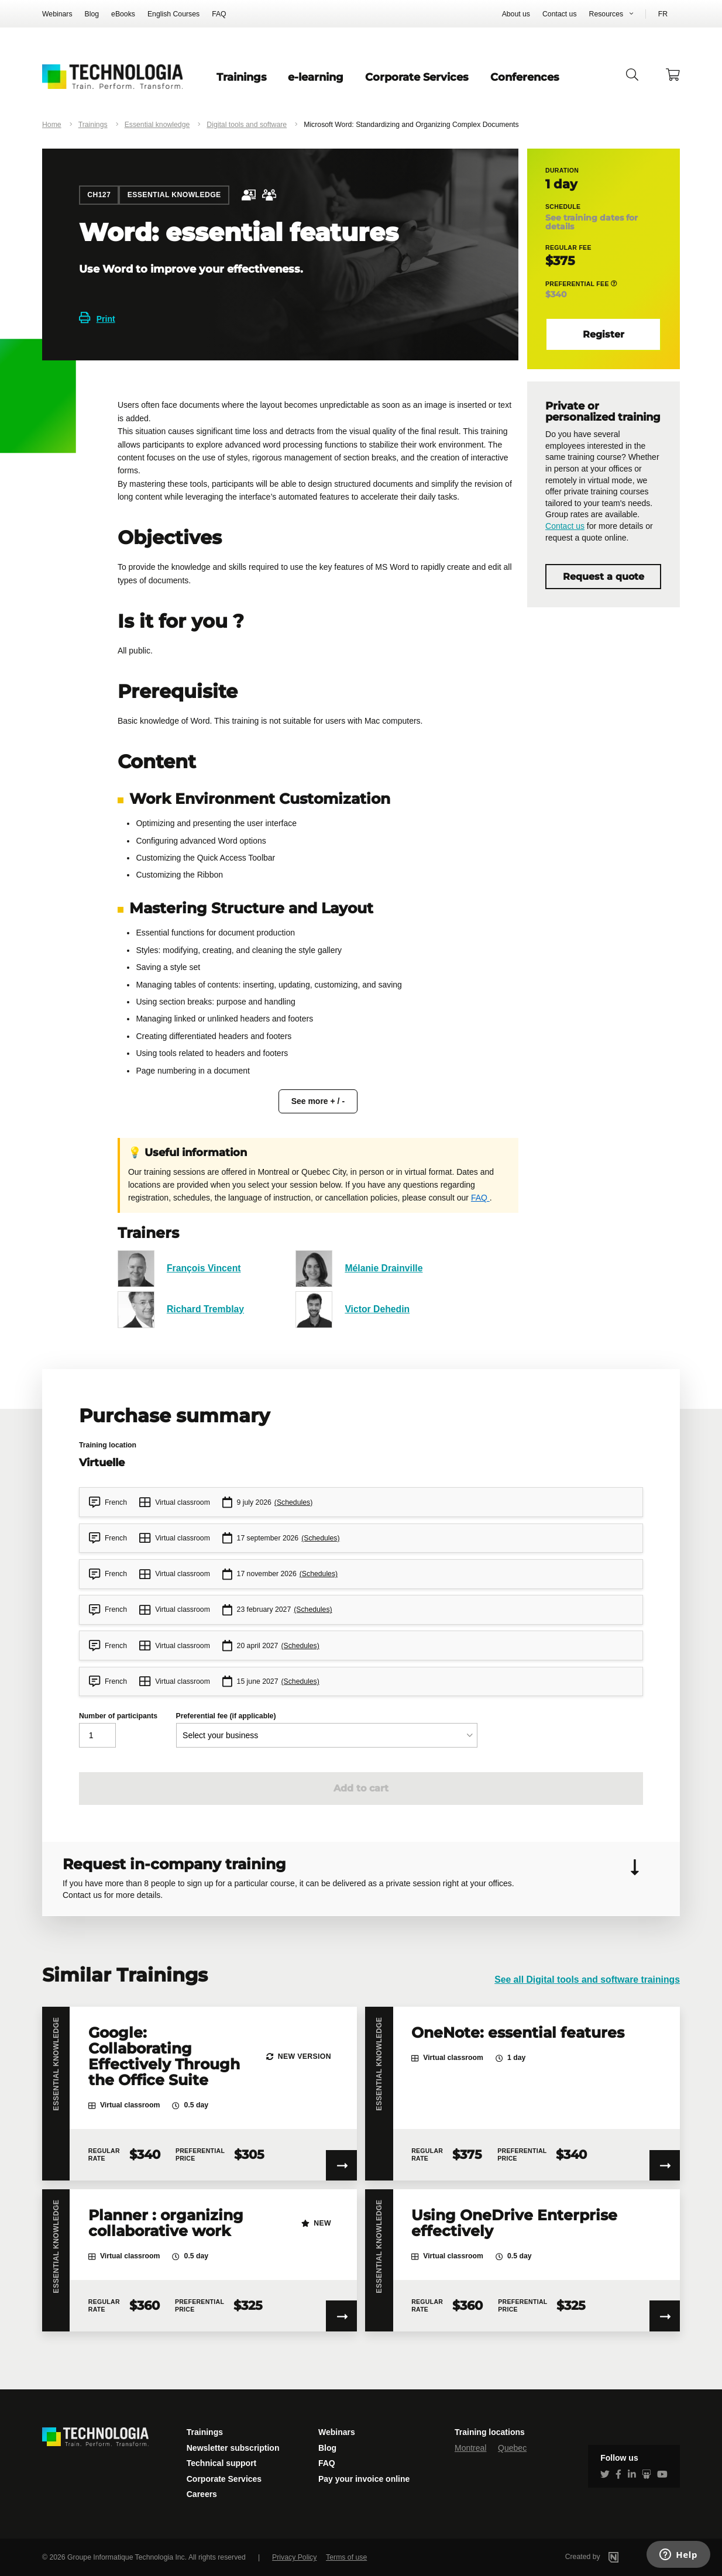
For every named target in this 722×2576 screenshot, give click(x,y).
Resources (606, 14)
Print (97, 319)
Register (603, 334)
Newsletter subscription (233, 2448)
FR (663, 14)
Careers (202, 2494)
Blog (92, 14)
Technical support (222, 2463)
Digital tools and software (247, 125)
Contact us (559, 14)
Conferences (524, 77)
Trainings (241, 77)
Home (51, 125)
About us (516, 14)
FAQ (219, 14)
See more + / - (318, 1101)
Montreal (470, 2448)
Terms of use (346, 2557)
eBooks (123, 14)
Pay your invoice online (364, 2479)
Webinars (57, 14)
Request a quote (603, 576)
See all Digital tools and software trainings (587, 1980)
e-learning (315, 77)
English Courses (173, 14)
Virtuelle (102, 1462)
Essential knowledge (157, 125)
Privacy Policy (294, 2557)
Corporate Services (417, 77)
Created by (607, 2557)
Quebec (512, 2448)
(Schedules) (293, 1502)
